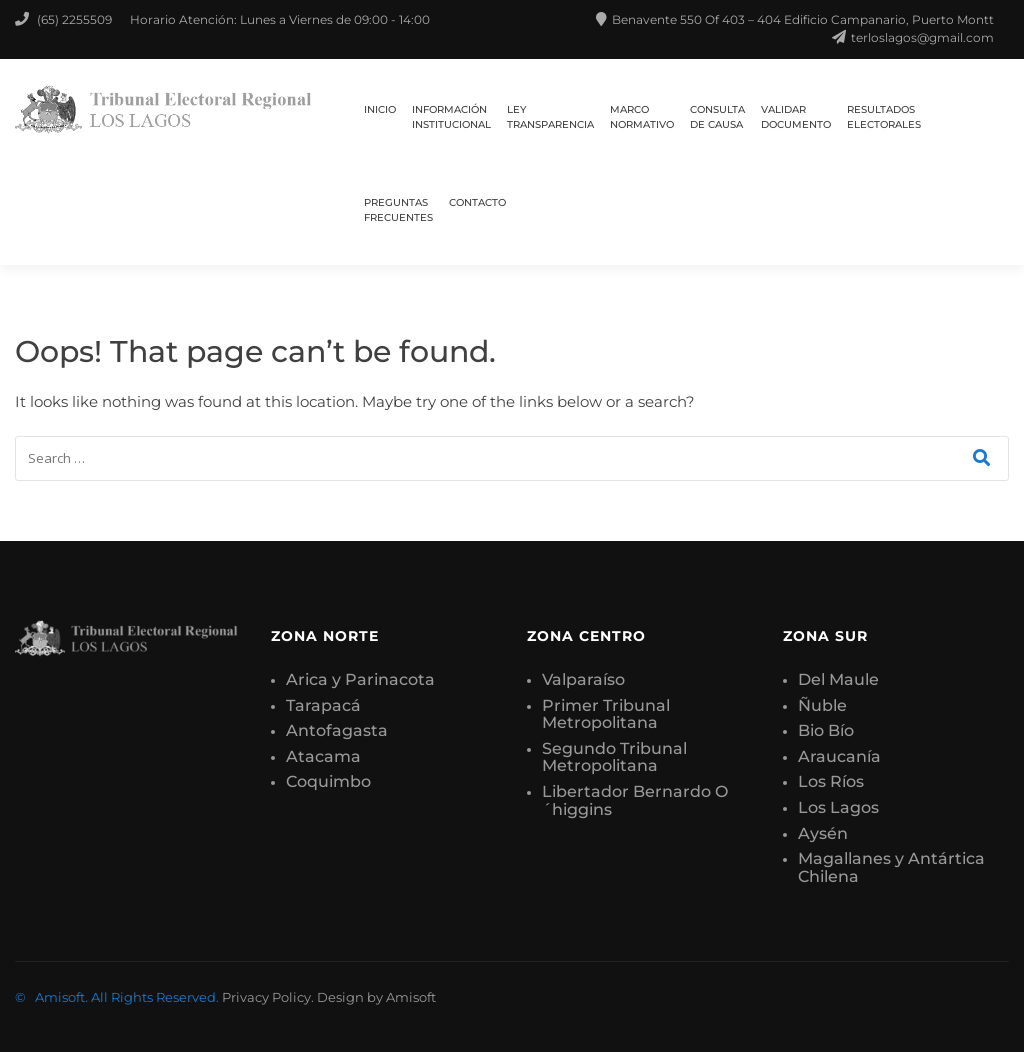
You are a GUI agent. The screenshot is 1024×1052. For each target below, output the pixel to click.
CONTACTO (477, 202)
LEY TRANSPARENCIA (550, 117)
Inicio (380, 109)
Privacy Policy (266, 997)
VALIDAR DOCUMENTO (796, 117)
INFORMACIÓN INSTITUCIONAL (451, 117)
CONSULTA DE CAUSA (717, 117)
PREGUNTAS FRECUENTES (398, 210)
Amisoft (411, 997)
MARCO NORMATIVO (642, 117)
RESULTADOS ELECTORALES (884, 117)
